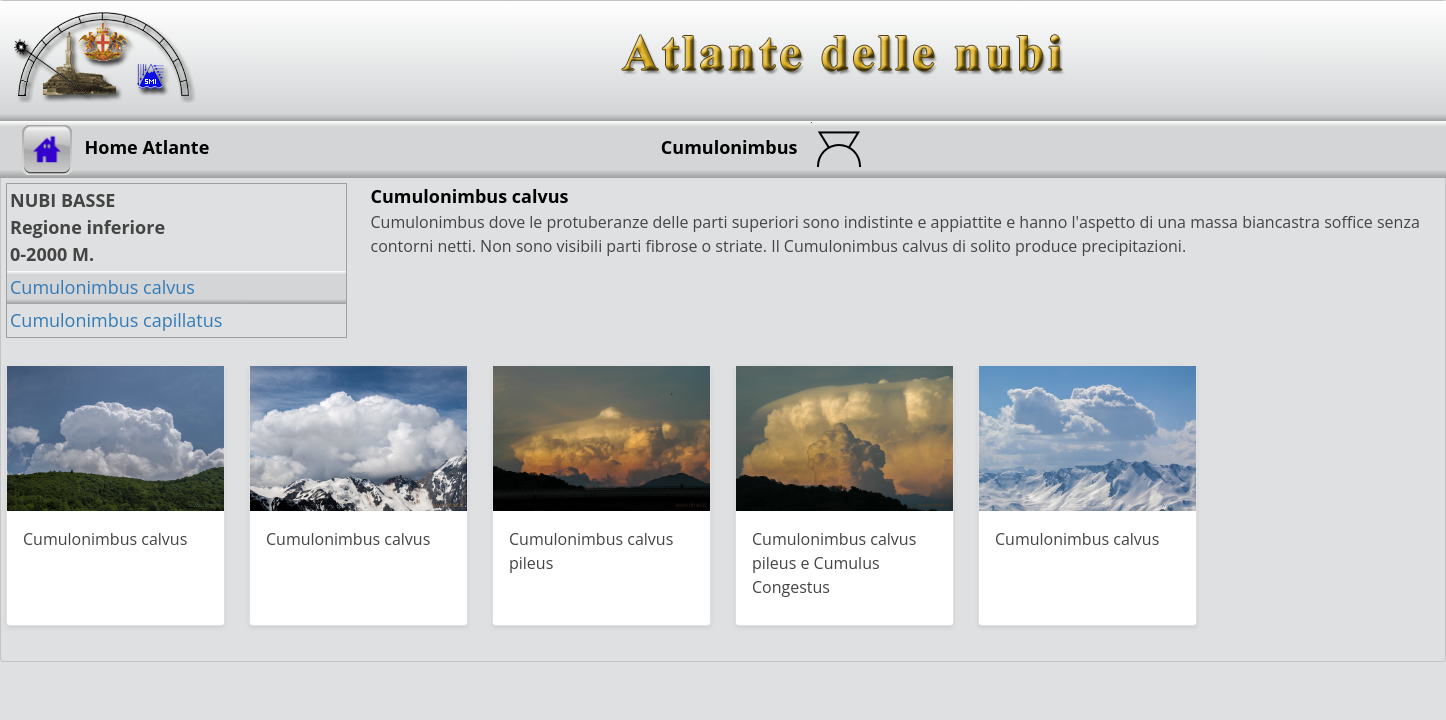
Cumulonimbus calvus (102, 287)
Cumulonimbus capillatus (116, 320)
